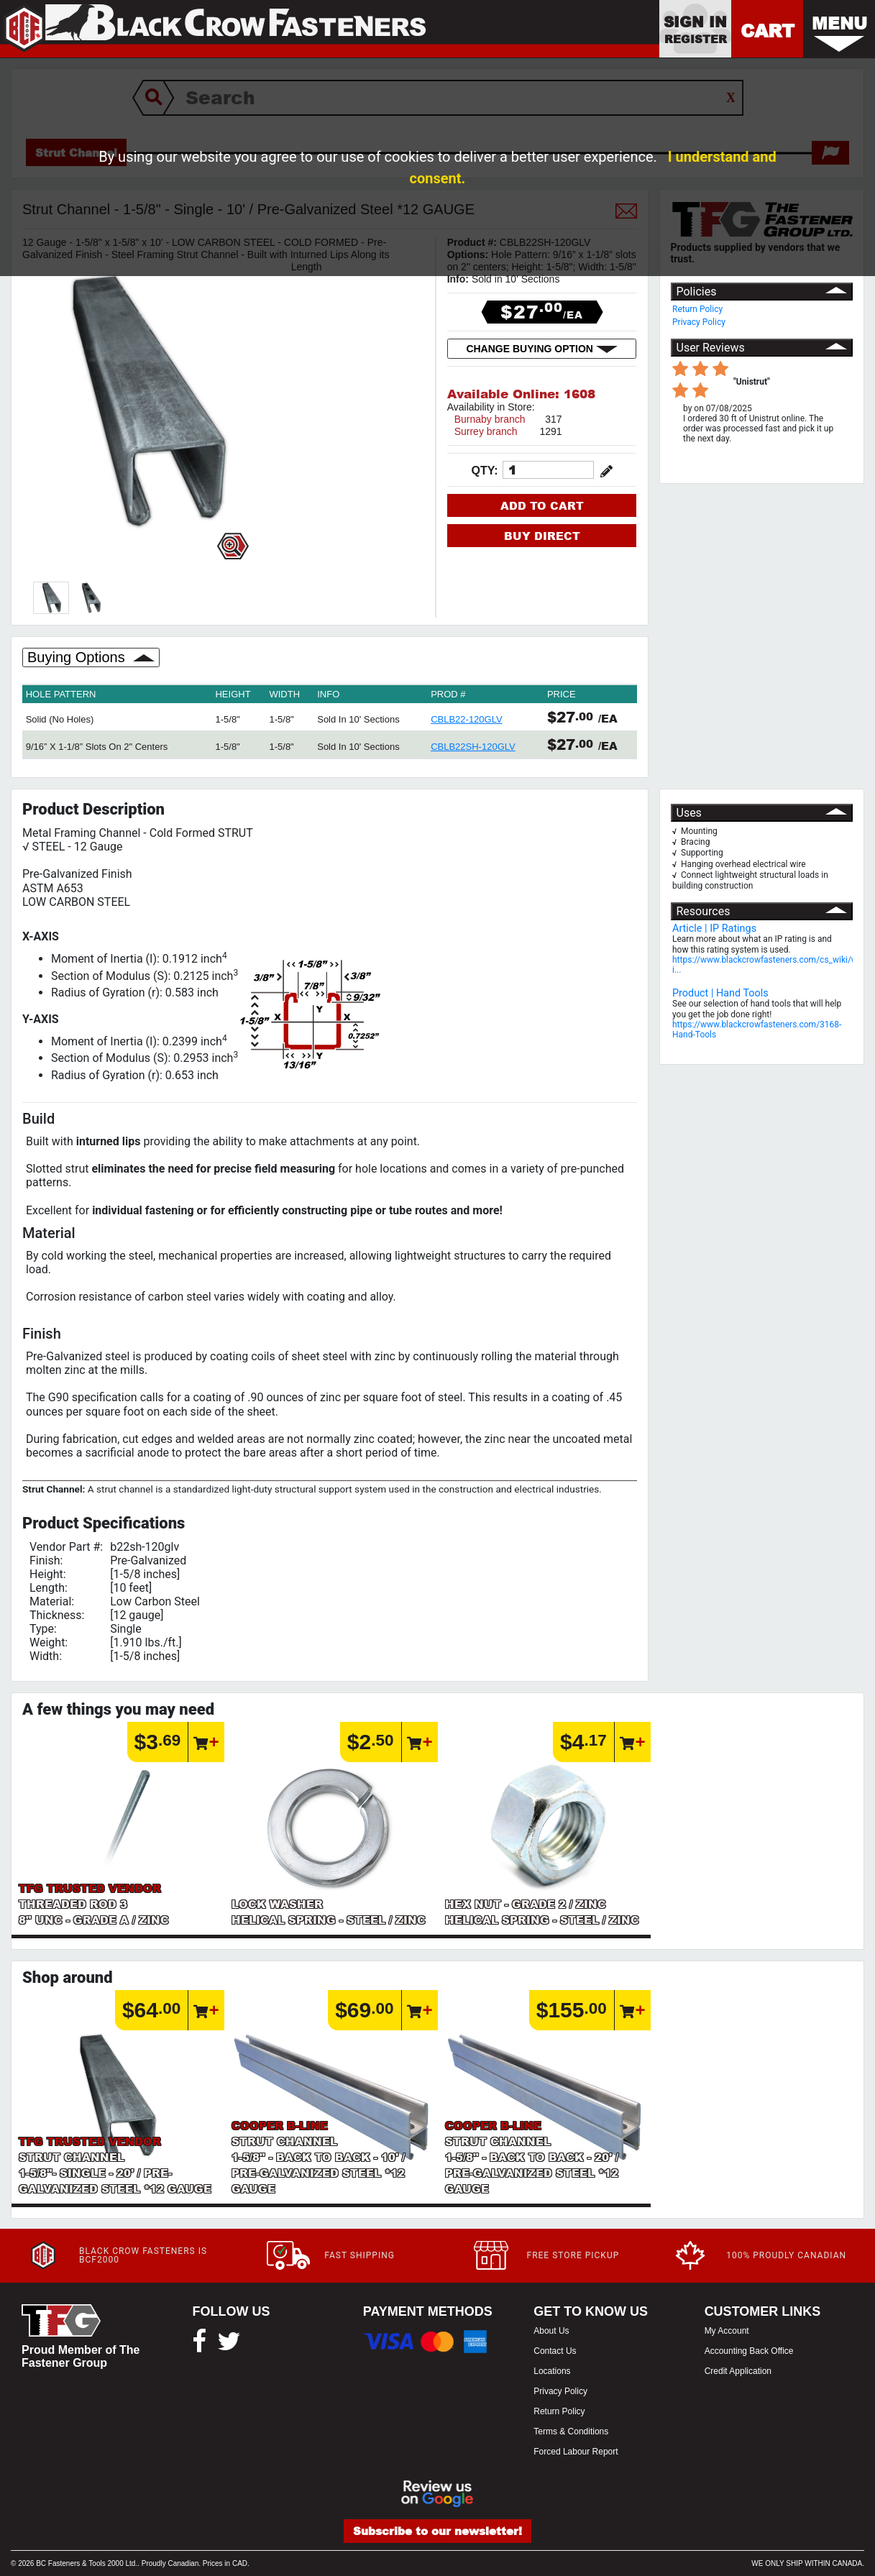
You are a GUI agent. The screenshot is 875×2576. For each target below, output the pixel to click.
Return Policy (697, 309)
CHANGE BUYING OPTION (541, 348)
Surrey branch (486, 431)
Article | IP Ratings (714, 928)
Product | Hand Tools (720, 993)
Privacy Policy (698, 322)
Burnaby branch (490, 419)
